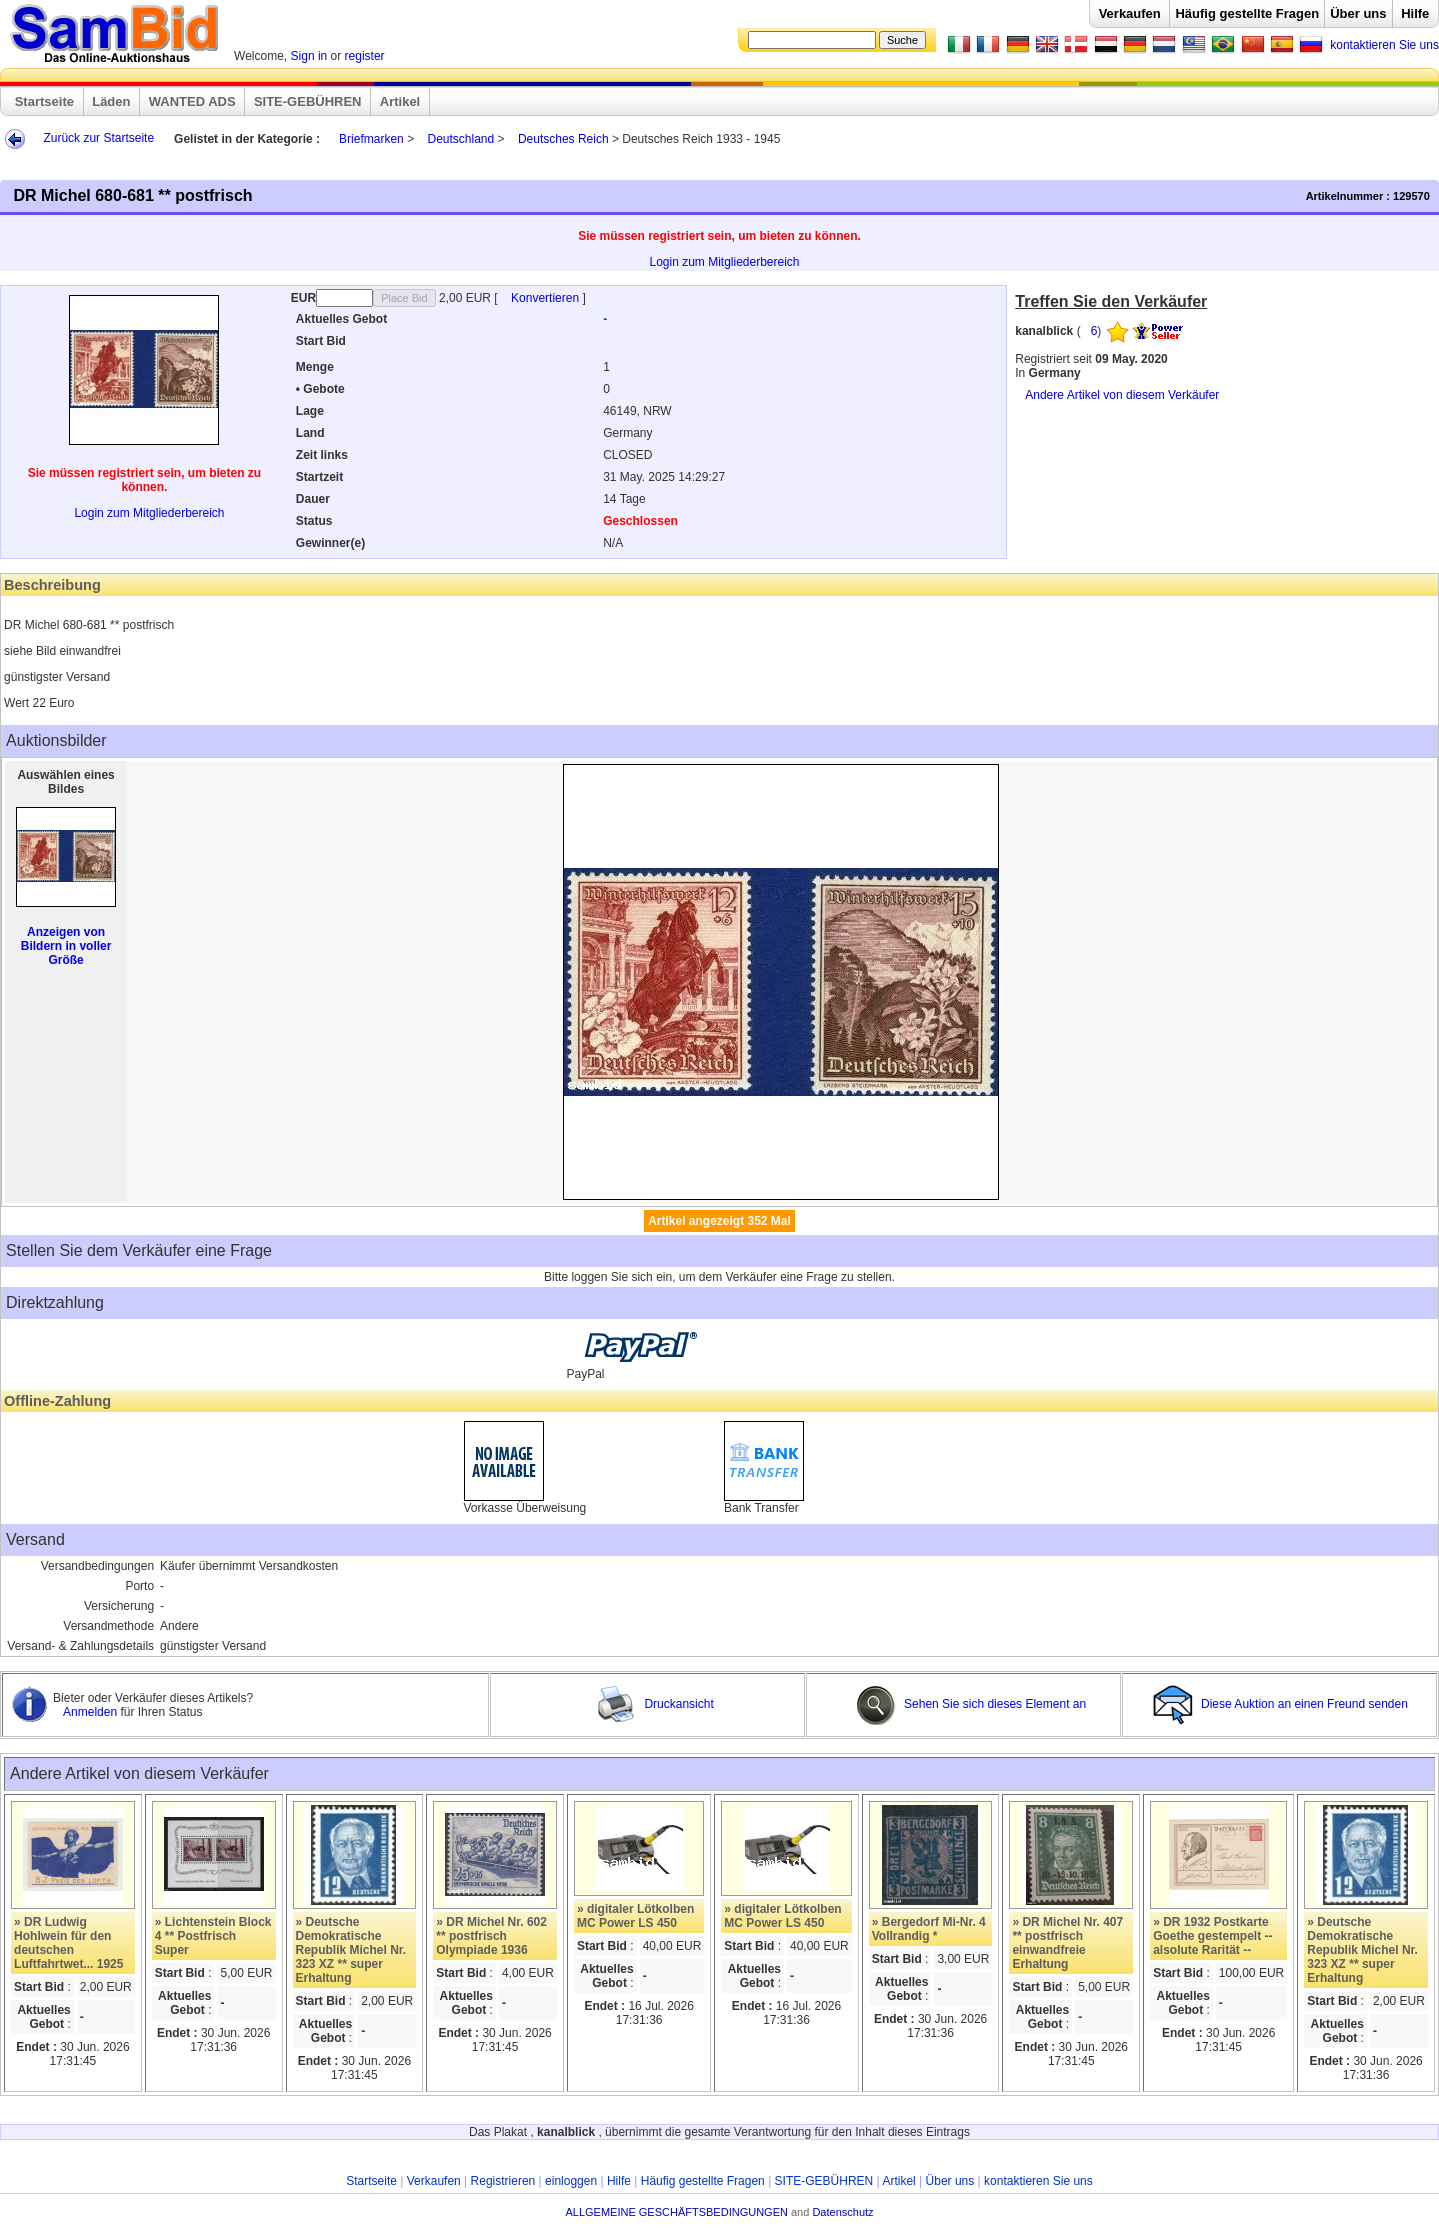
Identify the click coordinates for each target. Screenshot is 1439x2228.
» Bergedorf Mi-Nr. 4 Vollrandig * (929, 1929)
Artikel (400, 101)
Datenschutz (842, 2212)
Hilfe (1415, 13)
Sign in (309, 56)
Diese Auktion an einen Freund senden (1282, 1704)
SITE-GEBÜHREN (308, 101)
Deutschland (460, 139)
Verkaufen (1130, 13)
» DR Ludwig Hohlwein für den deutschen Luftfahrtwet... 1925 (68, 1943)
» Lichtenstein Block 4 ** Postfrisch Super (213, 1936)
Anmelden (91, 1712)
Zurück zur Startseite (98, 138)
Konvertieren (546, 298)
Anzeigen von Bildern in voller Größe (66, 946)
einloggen (571, 2181)
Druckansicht (655, 1704)
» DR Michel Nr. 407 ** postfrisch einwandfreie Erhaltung (1067, 1943)
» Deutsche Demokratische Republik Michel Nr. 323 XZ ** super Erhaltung (351, 1950)
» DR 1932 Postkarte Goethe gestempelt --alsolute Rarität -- (1212, 1936)
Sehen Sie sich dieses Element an (971, 1704)
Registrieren (503, 2181)
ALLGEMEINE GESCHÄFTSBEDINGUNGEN (676, 2212)
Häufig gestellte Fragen (1247, 13)
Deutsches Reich (565, 139)
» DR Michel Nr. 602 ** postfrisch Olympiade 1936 (491, 1936)
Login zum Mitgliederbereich (724, 262)
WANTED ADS (192, 101)
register (365, 56)
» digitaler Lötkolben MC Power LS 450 (635, 1916)
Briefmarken (371, 139)
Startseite (44, 101)
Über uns (1358, 13)
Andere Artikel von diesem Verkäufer (1122, 395)
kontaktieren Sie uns (1384, 45)
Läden (111, 101)
